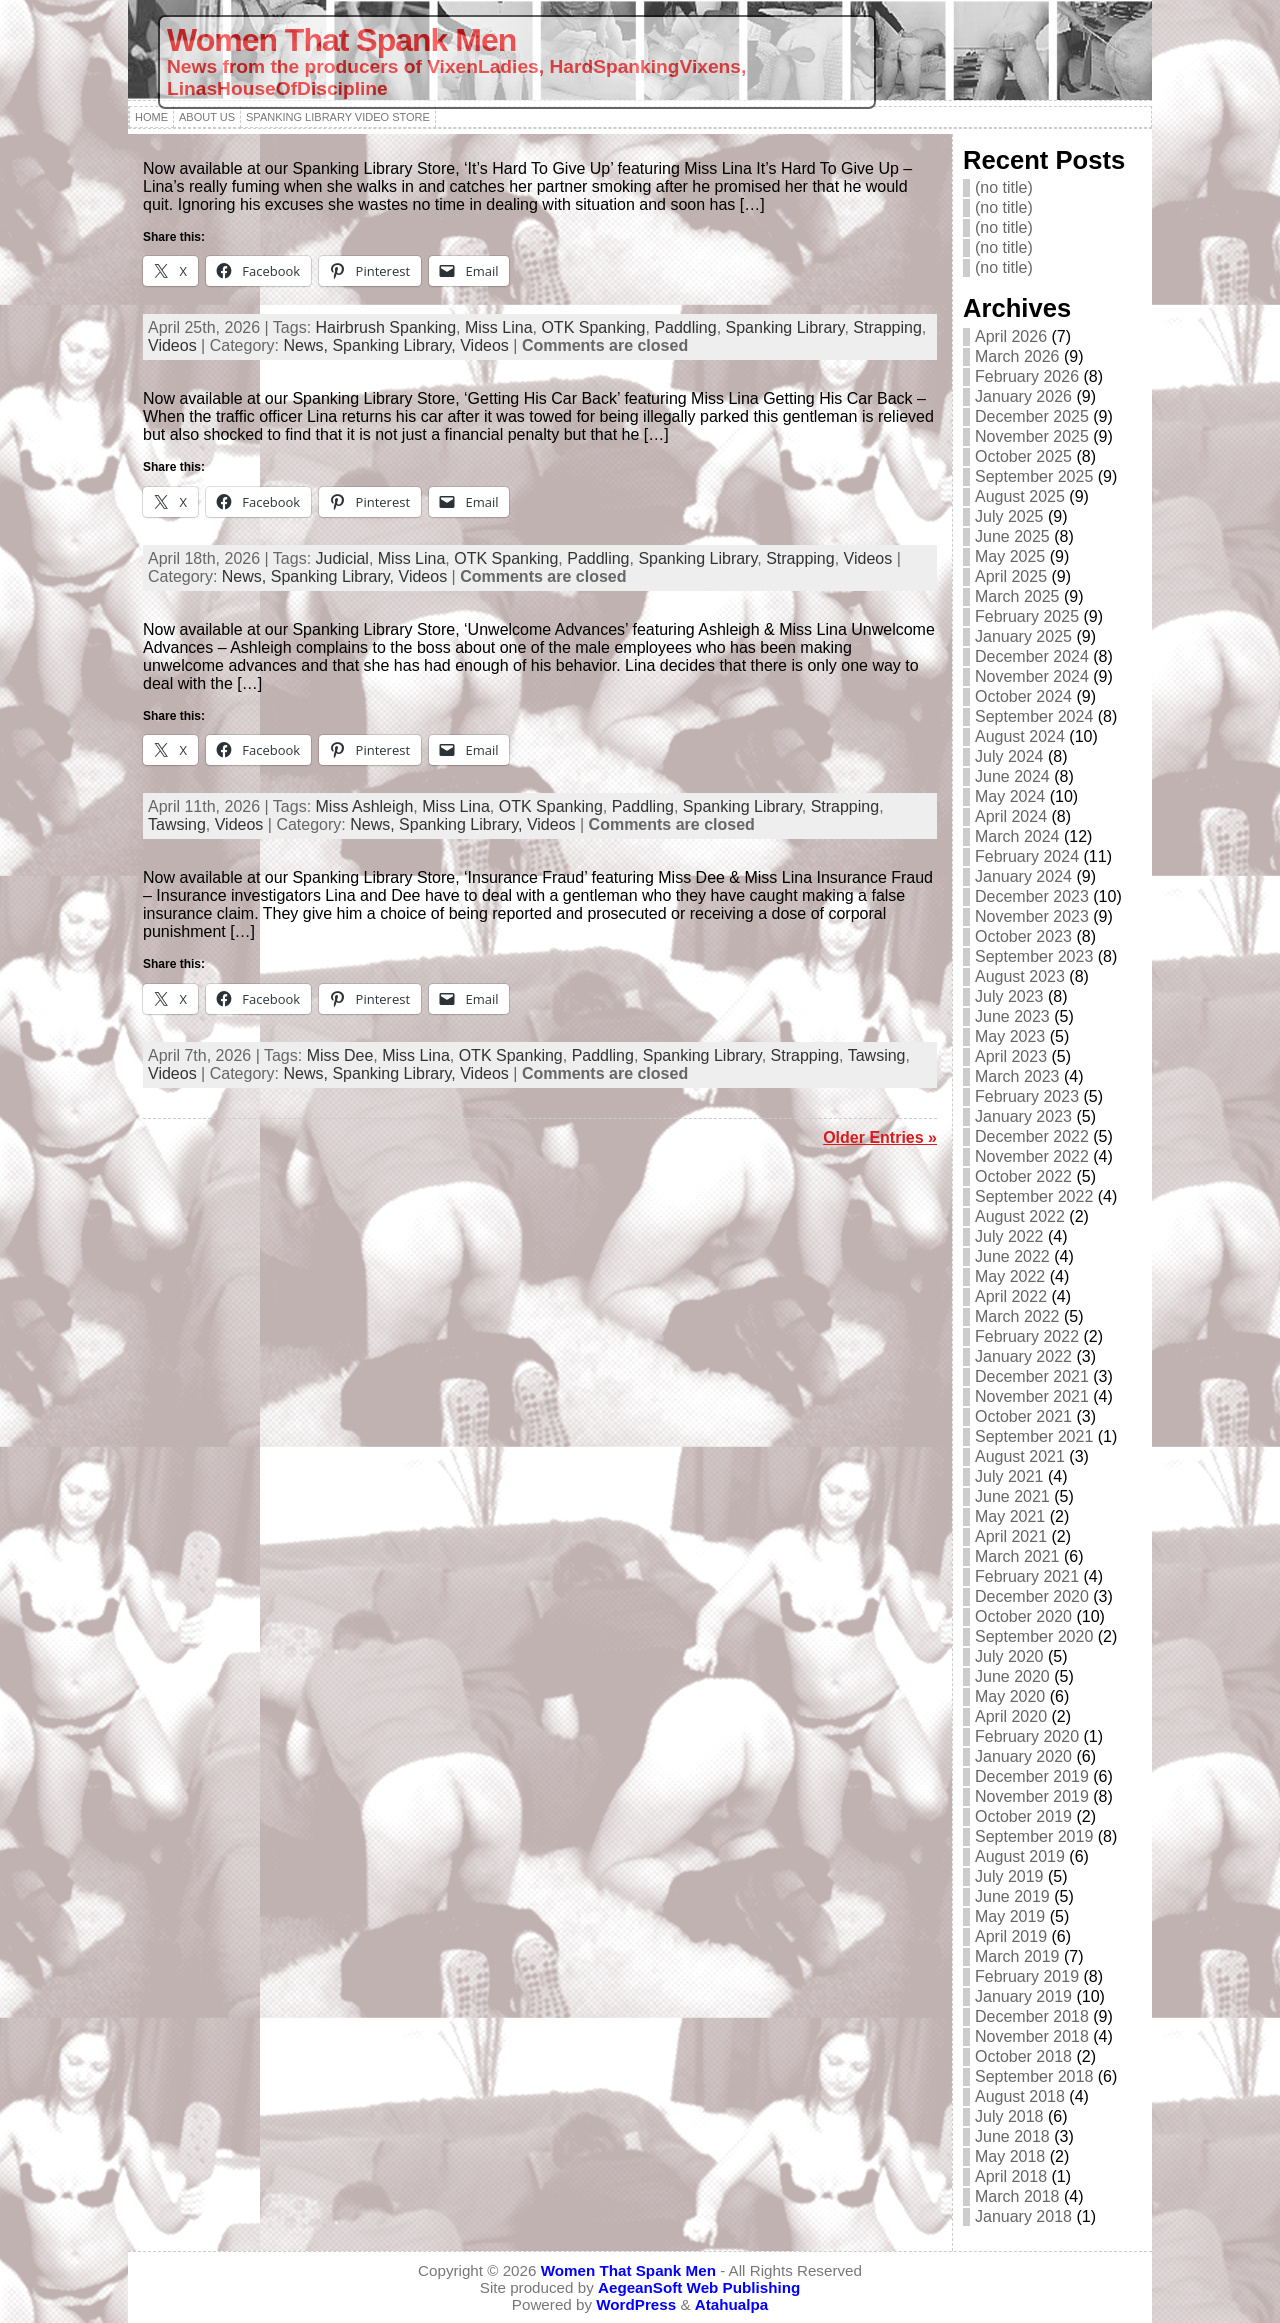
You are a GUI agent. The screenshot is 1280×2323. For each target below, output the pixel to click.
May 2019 (1010, 1916)
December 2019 (1032, 1776)
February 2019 (1027, 1976)
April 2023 (1011, 1056)
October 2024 (1023, 696)
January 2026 (1023, 396)
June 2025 (1012, 536)
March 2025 (1017, 596)
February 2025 (1027, 616)
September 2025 (1034, 476)
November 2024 (1032, 676)
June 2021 (1012, 1496)
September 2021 (1034, 1436)
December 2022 (1032, 1136)
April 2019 (1011, 1936)
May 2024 (1010, 796)
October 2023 (1023, 936)
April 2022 (1011, 1296)
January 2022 (1023, 1356)
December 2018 (1032, 2016)
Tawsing (177, 824)
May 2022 (1010, 1276)
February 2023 (1027, 1096)
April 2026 (1011, 336)
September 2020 (1034, 1636)
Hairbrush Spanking (386, 327)
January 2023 (1023, 1116)
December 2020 (1032, 1596)
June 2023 (1012, 1016)
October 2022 (1023, 1176)
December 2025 (1032, 416)
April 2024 (1011, 816)
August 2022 (1020, 1216)
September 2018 (1034, 2076)
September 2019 (1034, 1836)
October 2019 (1023, 1816)
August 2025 (1020, 496)
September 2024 (1034, 716)
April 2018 (1011, 2176)
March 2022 (1017, 1316)
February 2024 (1027, 856)
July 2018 (1009, 2116)
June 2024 (1012, 776)
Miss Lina (499, 327)
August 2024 (1020, 736)
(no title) (1004, 187)
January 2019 (1023, 1996)
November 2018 (1032, 2036)
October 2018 (1023, 2056)
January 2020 (1023, 1756)
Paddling (685, 327)
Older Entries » (880, 1137)
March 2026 (1017, 356)
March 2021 (1017, 1556)
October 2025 (1023, 456)
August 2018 (1020, 2096)
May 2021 (1010, 1516)
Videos (172, 345)
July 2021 (1009, 1476)
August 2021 (1020, 1456)
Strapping (887, 327)
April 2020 (1011, 1716)
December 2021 (1032, 1376)
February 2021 (1027, 1576)
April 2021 (1011, 1536)
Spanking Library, (396, 345)
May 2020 (1010, 1696)
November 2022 (1032, 1156)
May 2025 (1010, 556)
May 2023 (1010, 1036)
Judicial (342, 558)
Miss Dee (340, 1055)
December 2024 (1032, 656)
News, (308, 345)
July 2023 (1009, 996)
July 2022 (1009, 1236)
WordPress (636, 2304)
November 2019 (1032, 1796)
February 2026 (1027, 376)
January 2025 (1023, 636)
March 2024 (1017, 836)
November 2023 (1032, 916)
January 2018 (1023, 2216)
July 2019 (1009, 1876)
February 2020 (1027, 1736)
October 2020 (1023, 1616)
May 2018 (1010, 2156)
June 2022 (1012, 1256)
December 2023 (1032, 896)
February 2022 (1027, 1336)
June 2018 (1012, 2136)
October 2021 (1023, 1416)
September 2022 (1034, 1196)
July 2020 (1009, 1656)
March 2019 (1017, 1956)
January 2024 (1023, 876)
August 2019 (1020, 1856)
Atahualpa (731, 2304)
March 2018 (1017, 2196)
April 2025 (1011, 576)
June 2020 (1012, 1676)
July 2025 (1009, 516)
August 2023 (1020, 976)
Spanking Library (785, 327)
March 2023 (1017, 1076)
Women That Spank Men (341, 40)
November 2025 (1032, 436)
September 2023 (1034, 956)
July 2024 (1009, 756)
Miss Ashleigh (365, 806)
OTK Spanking (593, 327)
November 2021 (1032, 1396)
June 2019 (1012, 1896)
